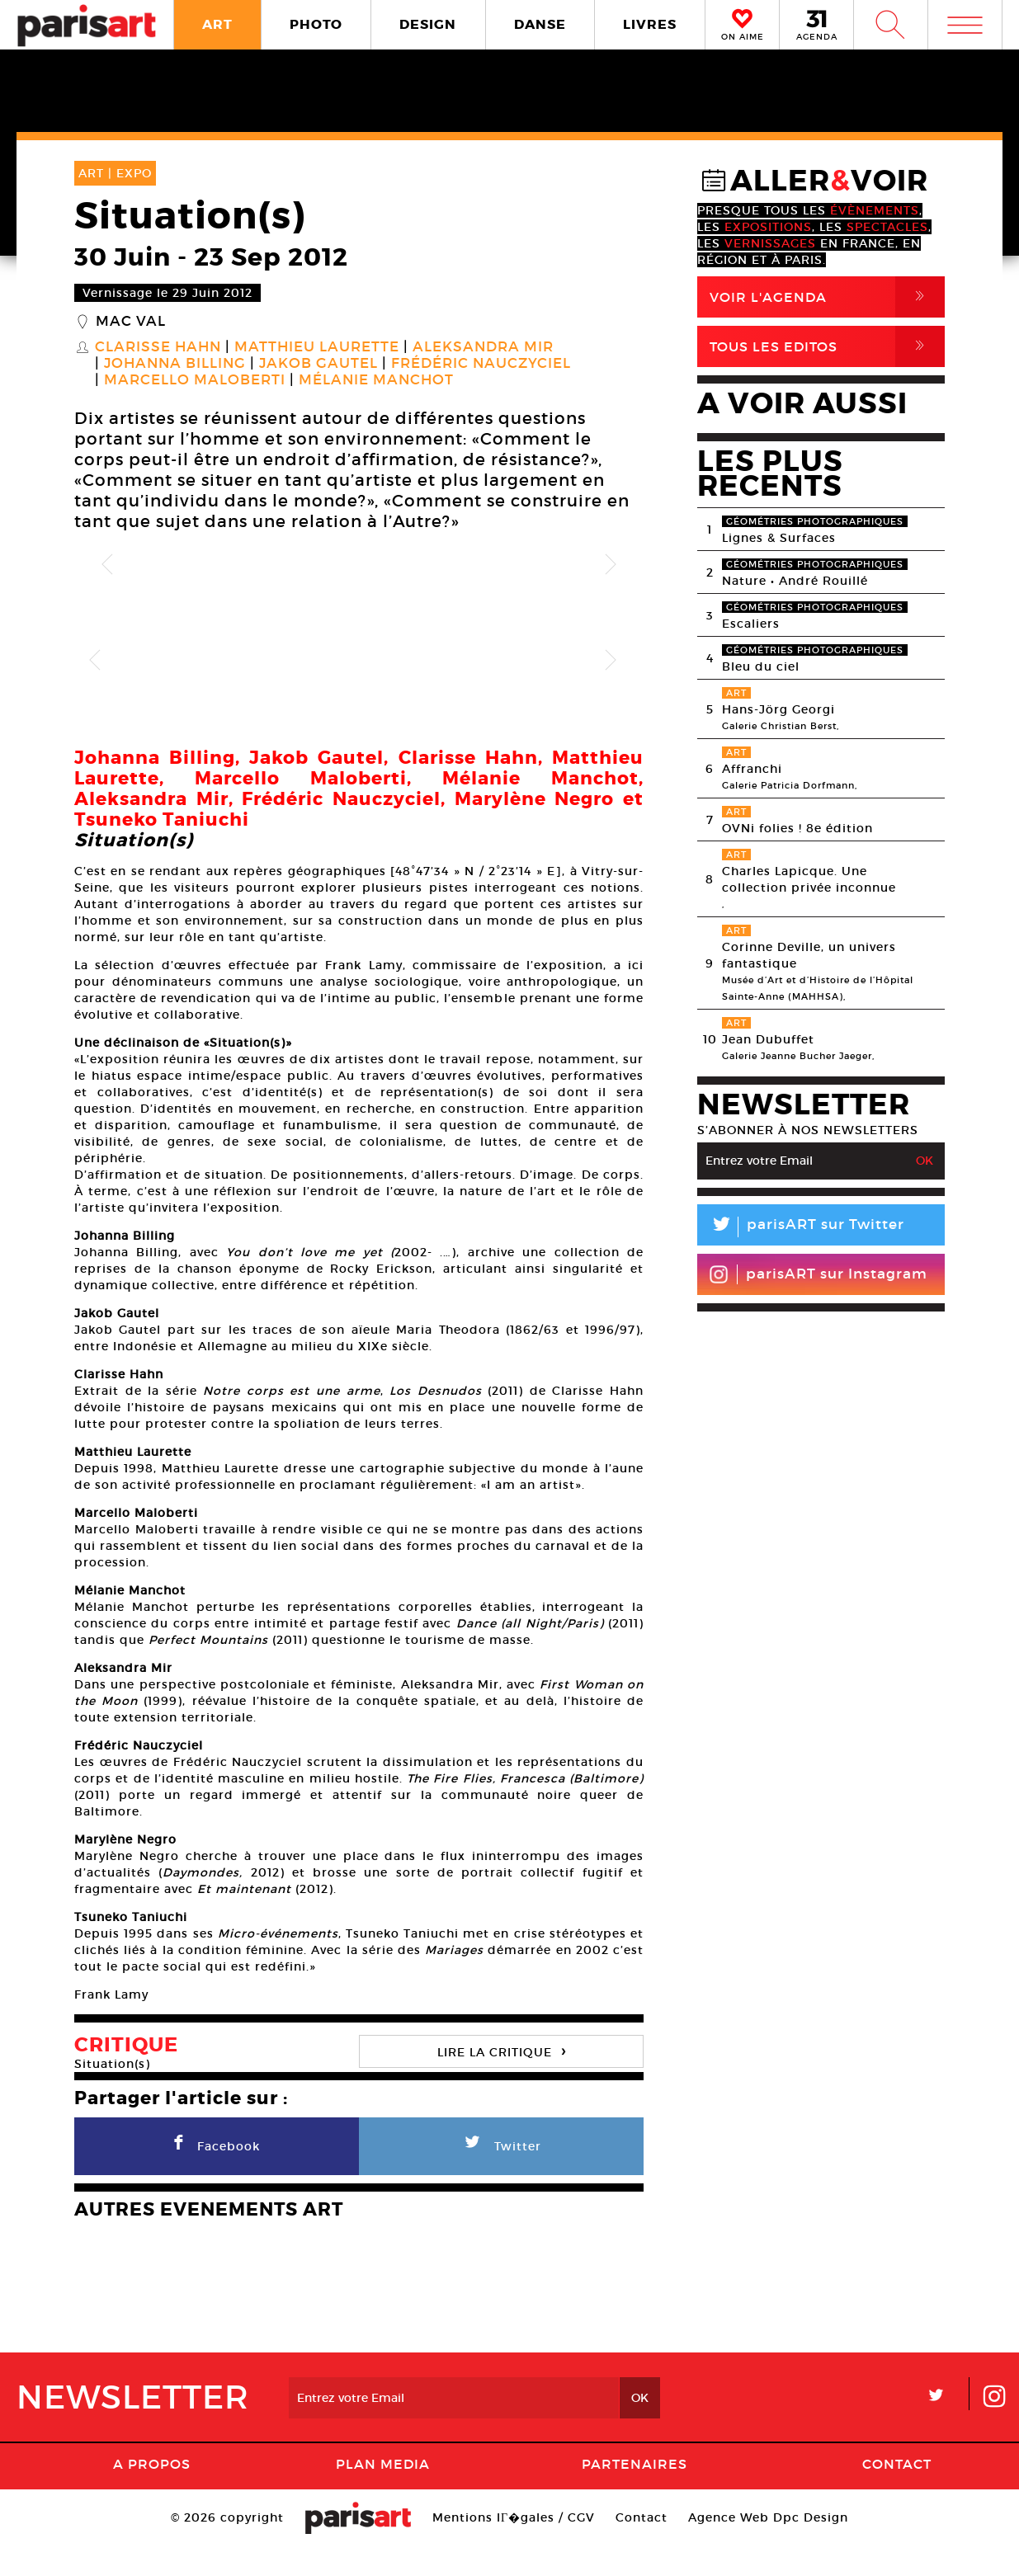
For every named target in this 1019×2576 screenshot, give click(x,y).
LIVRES (650, 24)
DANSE (540, 24)
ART (217, 24)
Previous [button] (107, 565)
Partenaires (634, 2492)
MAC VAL (131, 321)
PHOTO (316, 24)
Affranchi (752, 768)
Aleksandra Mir (483, 347)
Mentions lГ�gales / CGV (513, 2546)
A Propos (152, 2492)
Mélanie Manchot (376, 380)
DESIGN (427, 24)
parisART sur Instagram (818, 1274)
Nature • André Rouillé (795, 580)
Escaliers (751, 623)
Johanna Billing (175, 364)
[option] (359, 565)
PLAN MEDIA (383, 2492)
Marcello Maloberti (194, 380)
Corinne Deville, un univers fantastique (809, 955)
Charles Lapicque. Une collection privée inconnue (809, 879)
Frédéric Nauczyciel (481, 364)
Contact (897, 2492)
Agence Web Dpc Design (768, 2546)
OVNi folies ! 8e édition (797, 828)
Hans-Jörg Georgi (778, 709)
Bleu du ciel (761, 666)
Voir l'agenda (827, 297)
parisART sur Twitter (800, 1227)
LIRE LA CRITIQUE (501, 2079)
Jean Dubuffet (768, 1039)
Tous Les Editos (827, 346)
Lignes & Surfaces (779, 537)
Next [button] (610, 565)
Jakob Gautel (318, 364)
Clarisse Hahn (158, 347)
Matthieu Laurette (316, 347)
